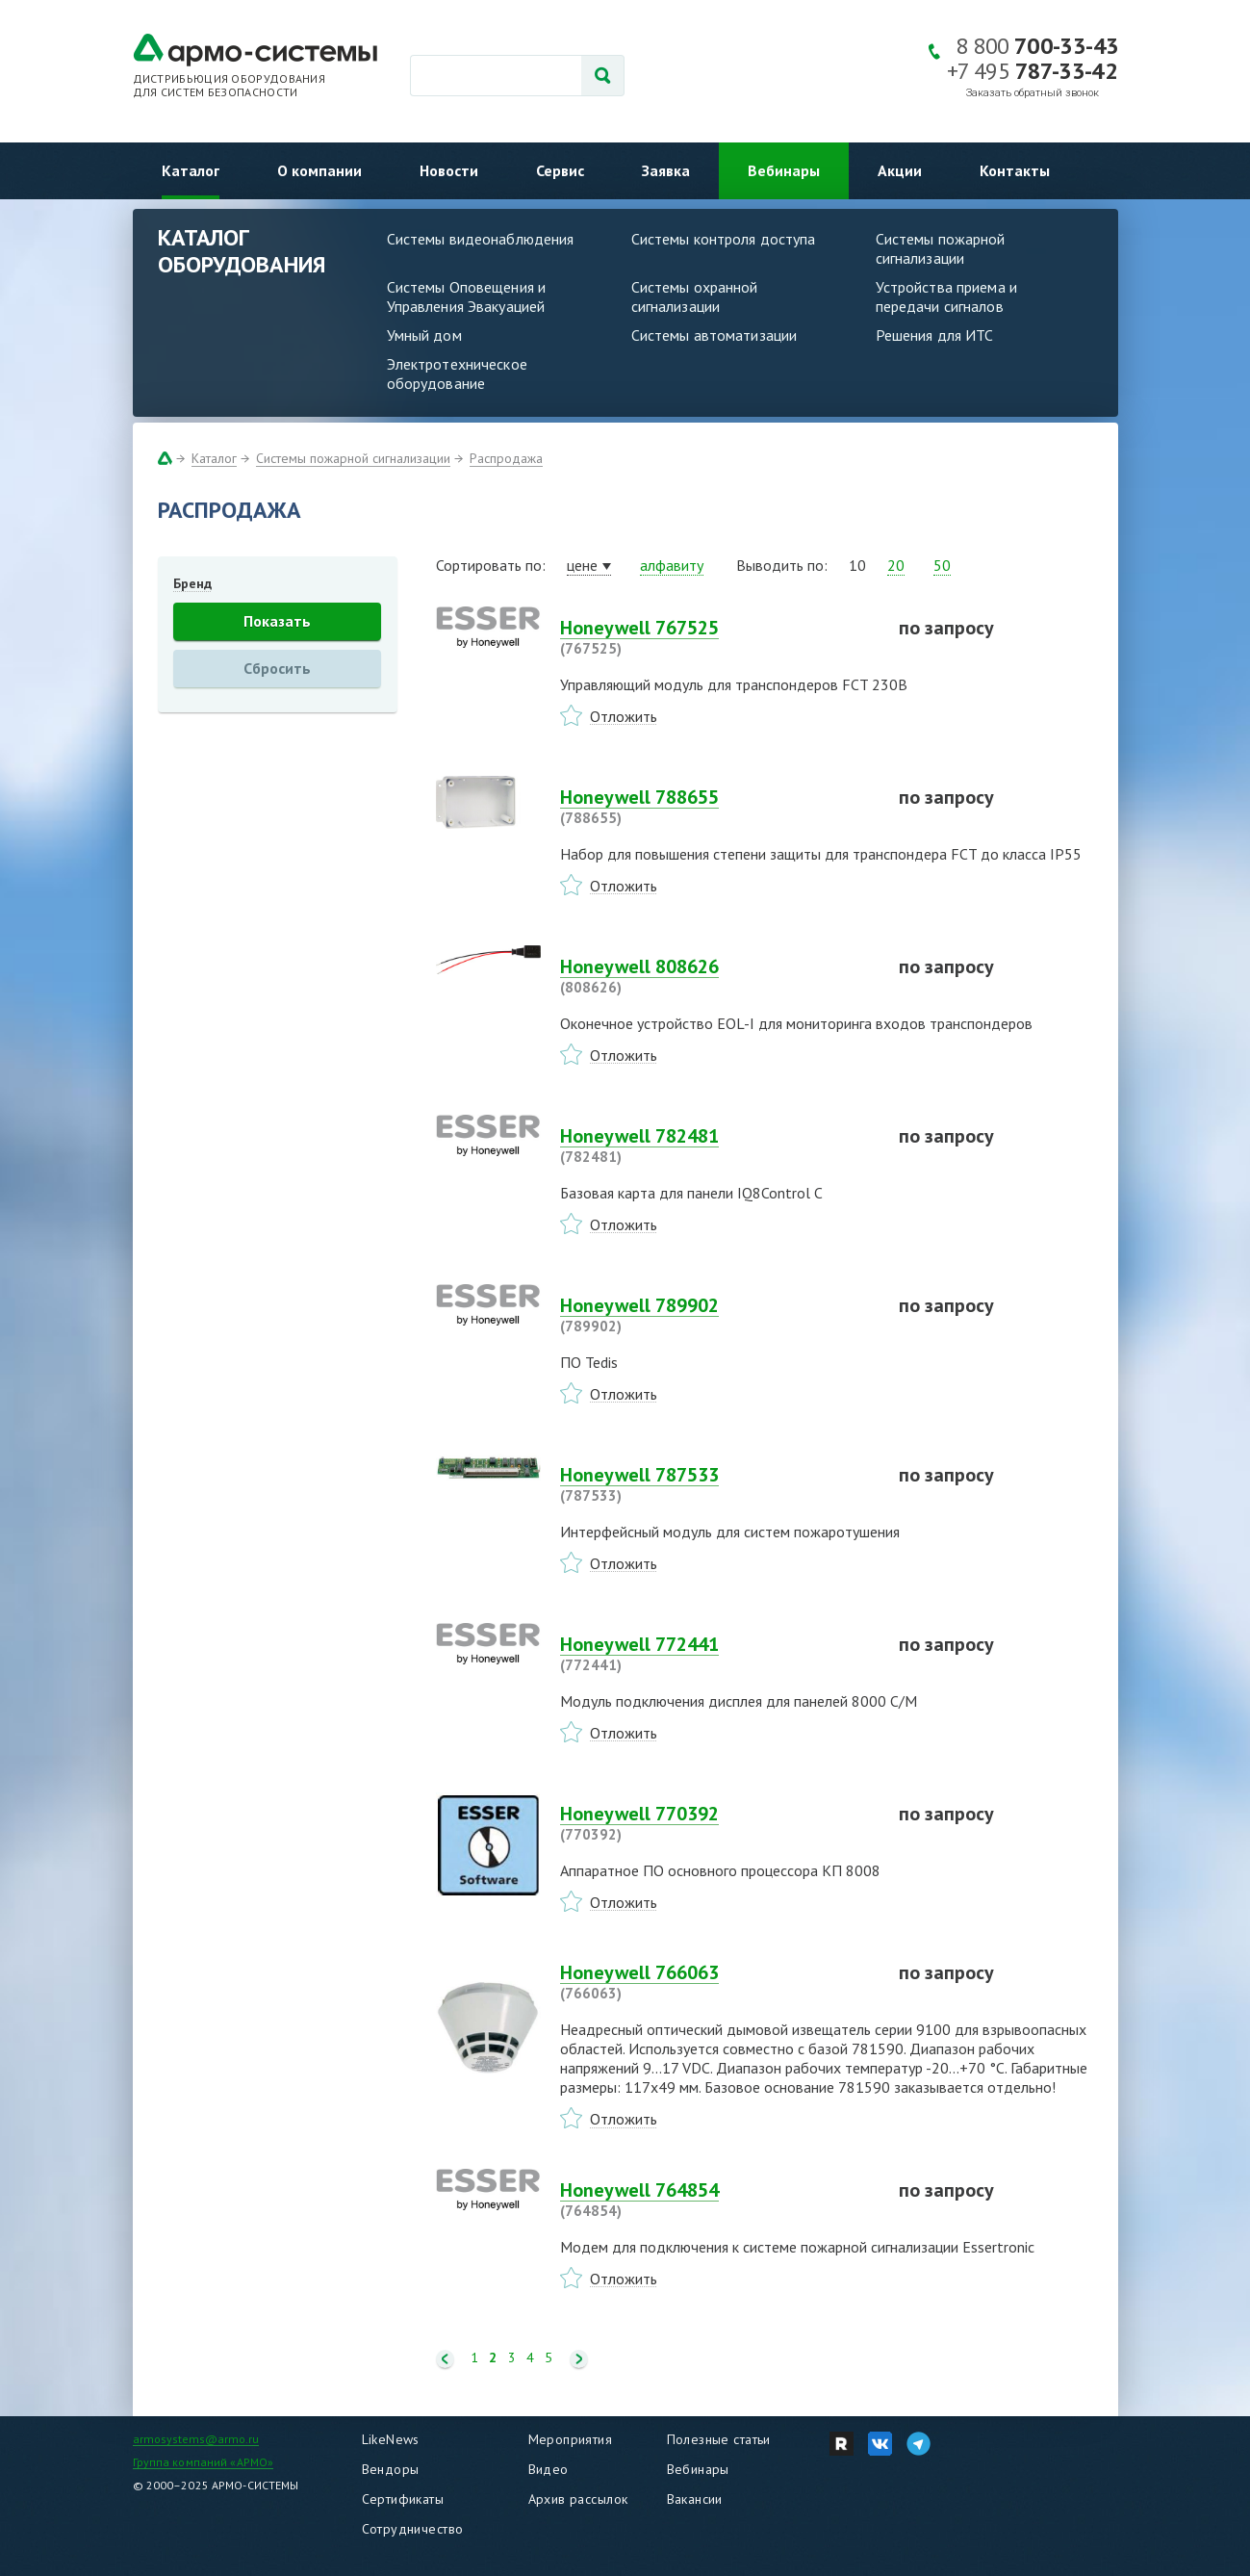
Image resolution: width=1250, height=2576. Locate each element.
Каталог (190, 170)
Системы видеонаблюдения (480, 238)
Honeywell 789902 (718, 1315)
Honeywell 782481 (718, 1145)
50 (942, 565)
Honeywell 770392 (718, 1823)
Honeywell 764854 (718, 2199)
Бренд (192, 583)
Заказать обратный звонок (1032, 93)
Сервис (560, 170)
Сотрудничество (413, 2528)
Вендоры (391, 2469)
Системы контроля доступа (723, 238)
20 (896, 565)
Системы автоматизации (714, 335)
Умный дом (424, 335)
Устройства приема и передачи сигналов (946, 296)
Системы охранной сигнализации (694, 296)
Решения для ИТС (935, 335)
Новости (449, 170)
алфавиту (671, 565)
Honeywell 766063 (718, 1982)
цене (582, 565)
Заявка (666, 170)
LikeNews (391, 2439)
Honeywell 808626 (718, 976)
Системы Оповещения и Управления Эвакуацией (467, 296)
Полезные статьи (719, 2439)
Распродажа (506, 458)
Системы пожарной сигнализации (941, 248)
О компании (319, 170)
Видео (548, 2469)
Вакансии (695, 2499)
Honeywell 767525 (718, 637)
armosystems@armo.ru (196, 2439)
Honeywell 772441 (718, 1654)
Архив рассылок (578, 2499)
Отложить (623, 716)
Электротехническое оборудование (457, 373)
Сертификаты (403, 2499)
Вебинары (784, 170)
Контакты (1015, 170)
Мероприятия (570, 2439)
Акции (900, 170)
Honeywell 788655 (718, 807)
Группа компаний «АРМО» (203, 2462)
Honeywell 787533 (718, 1484)
